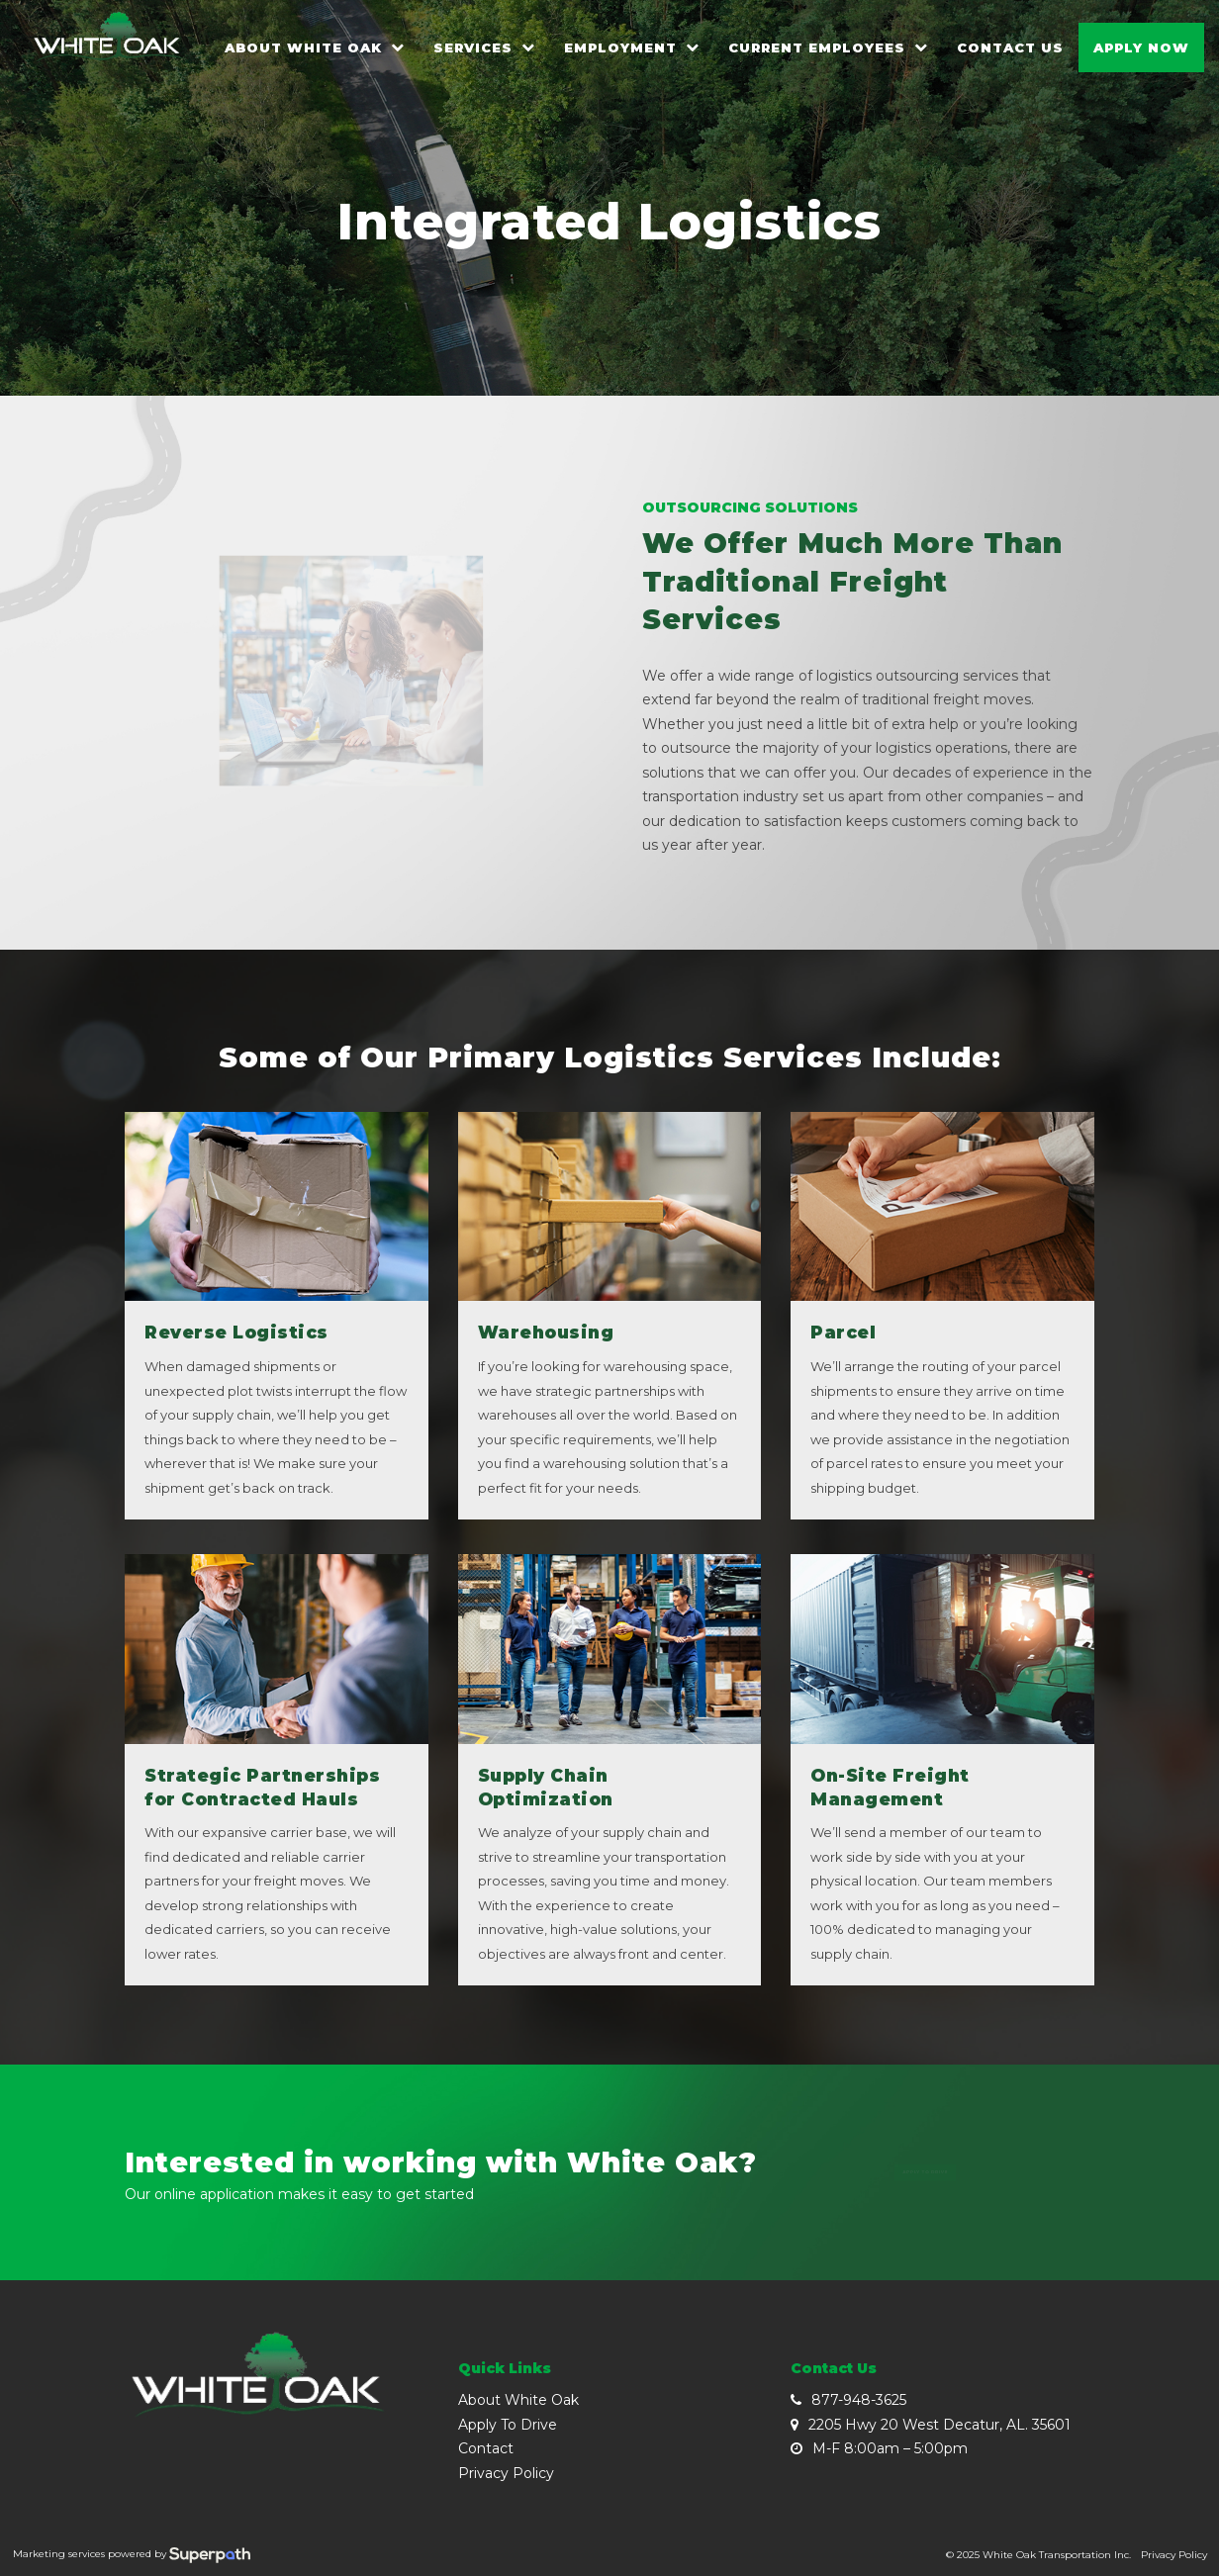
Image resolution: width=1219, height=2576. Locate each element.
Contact (486, 2448)
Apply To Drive (507, 2425)
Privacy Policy (506, 2473)
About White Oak (518, 2400)
